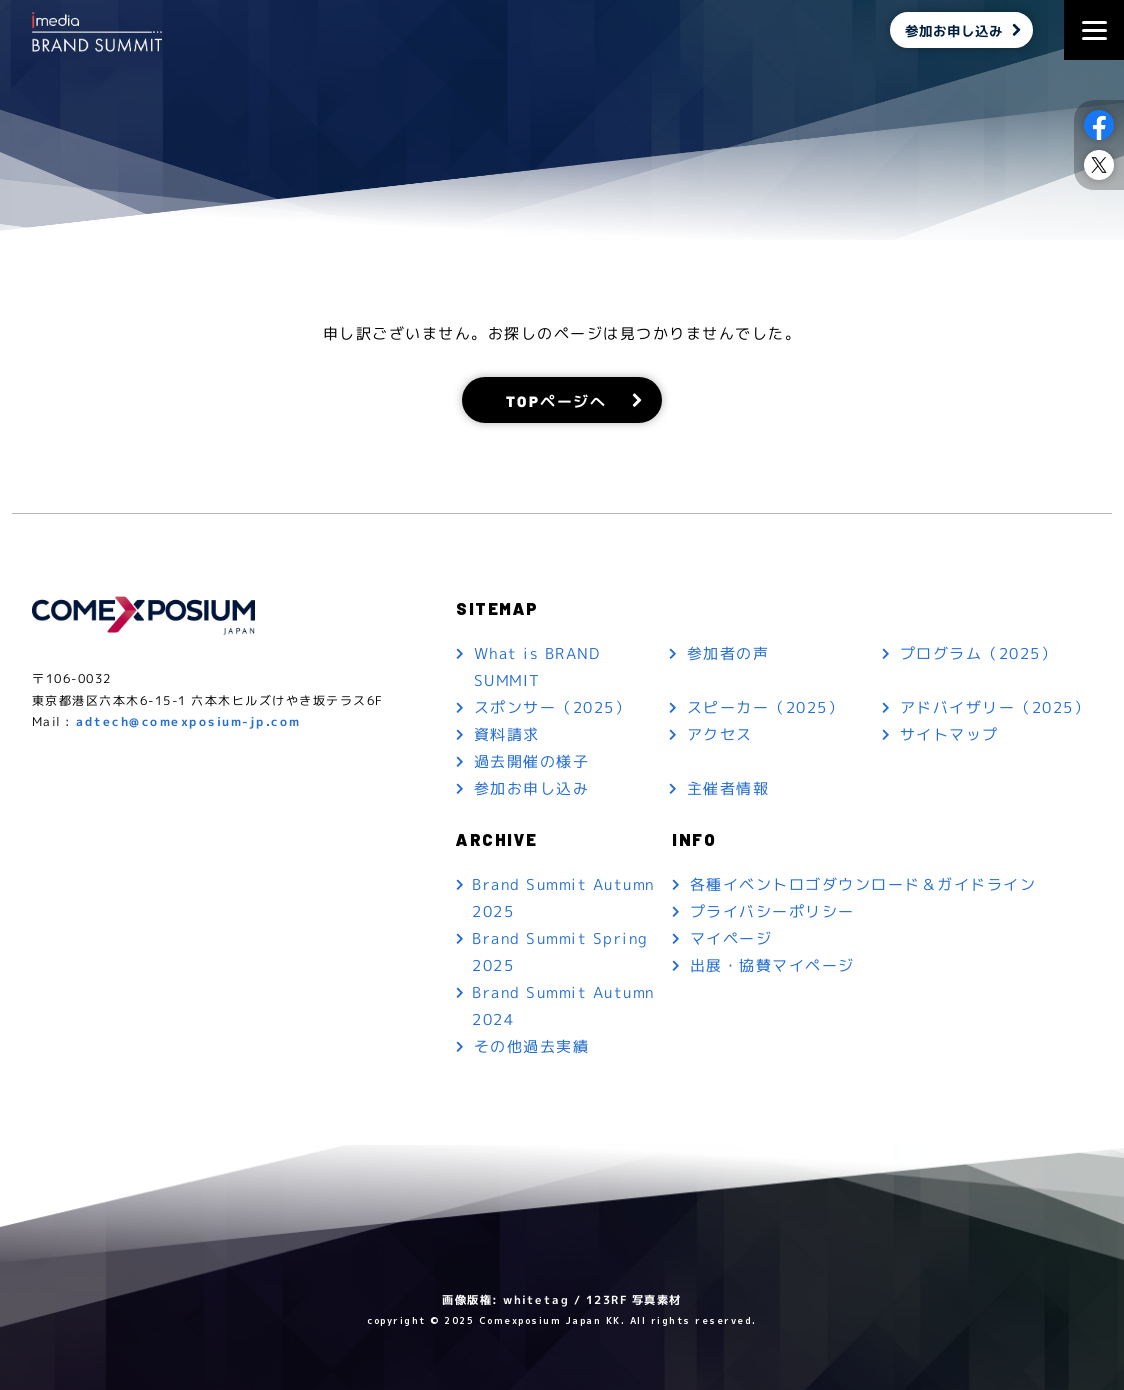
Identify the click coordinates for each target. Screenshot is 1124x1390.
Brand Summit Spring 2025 (560, 952)
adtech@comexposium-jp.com (188, 721)
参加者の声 (728, 653)
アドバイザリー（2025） (995, 707)
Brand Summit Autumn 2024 (563, 1006)
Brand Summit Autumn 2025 (563, 898)
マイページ (731, 938)
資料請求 (507, 734)
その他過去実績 (532, 1046)
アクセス (720, 734)
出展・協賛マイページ (772, 965)
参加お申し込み (954, 30)
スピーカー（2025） (766, 707)
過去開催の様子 (532, 761)
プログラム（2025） (979, 653)
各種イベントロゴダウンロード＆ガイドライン (863, 884)
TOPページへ (556, 399)
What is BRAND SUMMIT (537, 667)
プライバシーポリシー (772, 911)
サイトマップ (949, 734)
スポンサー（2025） (553, 707)
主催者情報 (728, 788)
